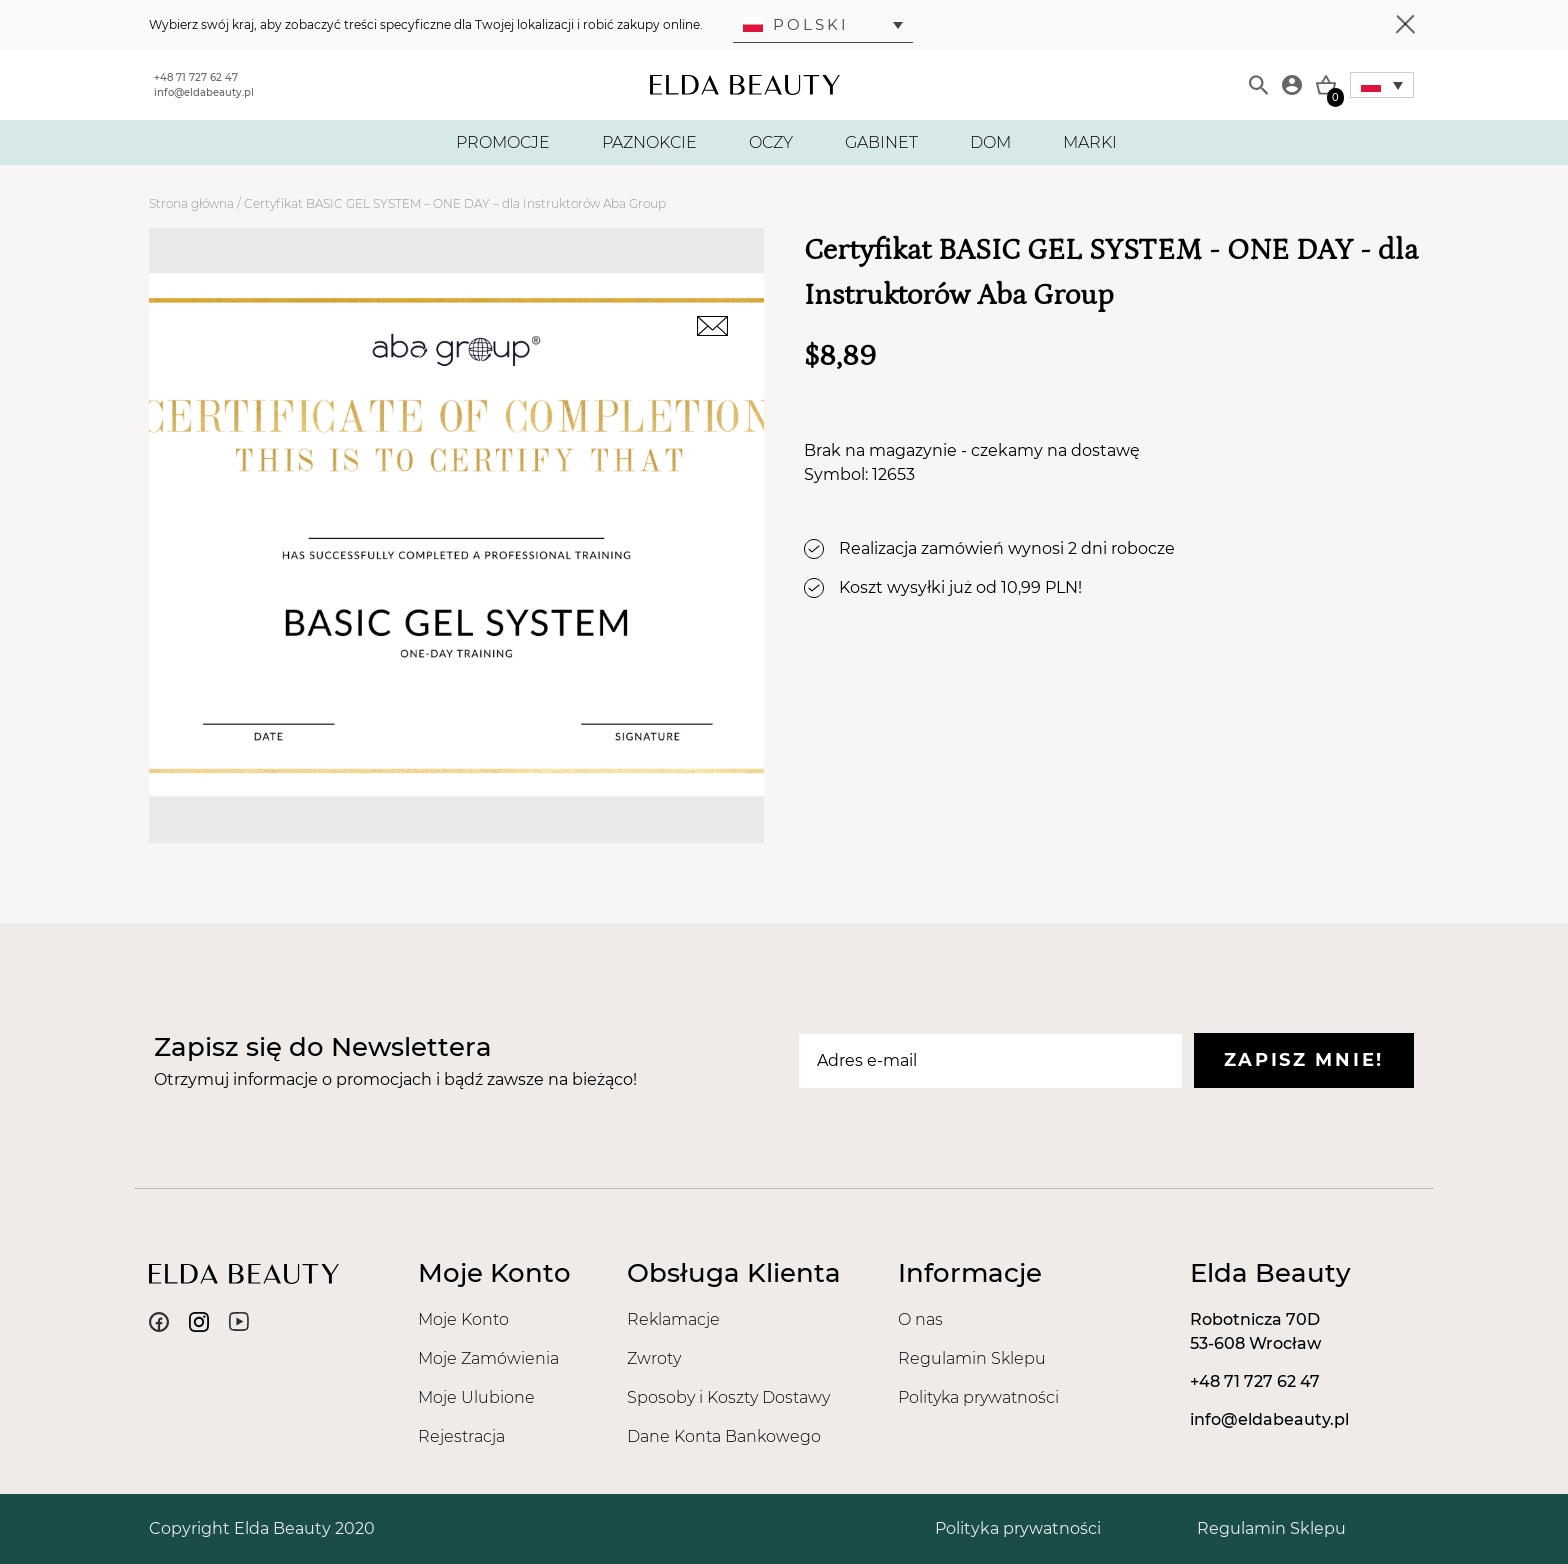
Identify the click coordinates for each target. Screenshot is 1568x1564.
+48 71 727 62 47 (196, 77)
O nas (920, 1319)
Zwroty (654, 1358)
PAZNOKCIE (649, 142)
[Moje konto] (1292, 85)
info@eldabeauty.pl (204, 92)
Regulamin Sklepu (972, 1358)
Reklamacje (673, 1319)
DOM (990, 142)
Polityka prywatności (978, 1397)
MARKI (1090, 142)
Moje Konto (463, 1319)
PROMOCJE (503, 142)
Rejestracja (461, 1436)
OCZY (771, 142)
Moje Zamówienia (488, 1358)
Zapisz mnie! (1304, 1060)
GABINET (881, 142)
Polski (796, 24)
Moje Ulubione (476, 1397)
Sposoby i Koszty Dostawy (728, 1397)
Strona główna (191, 203)
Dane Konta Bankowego (724, 1436)
